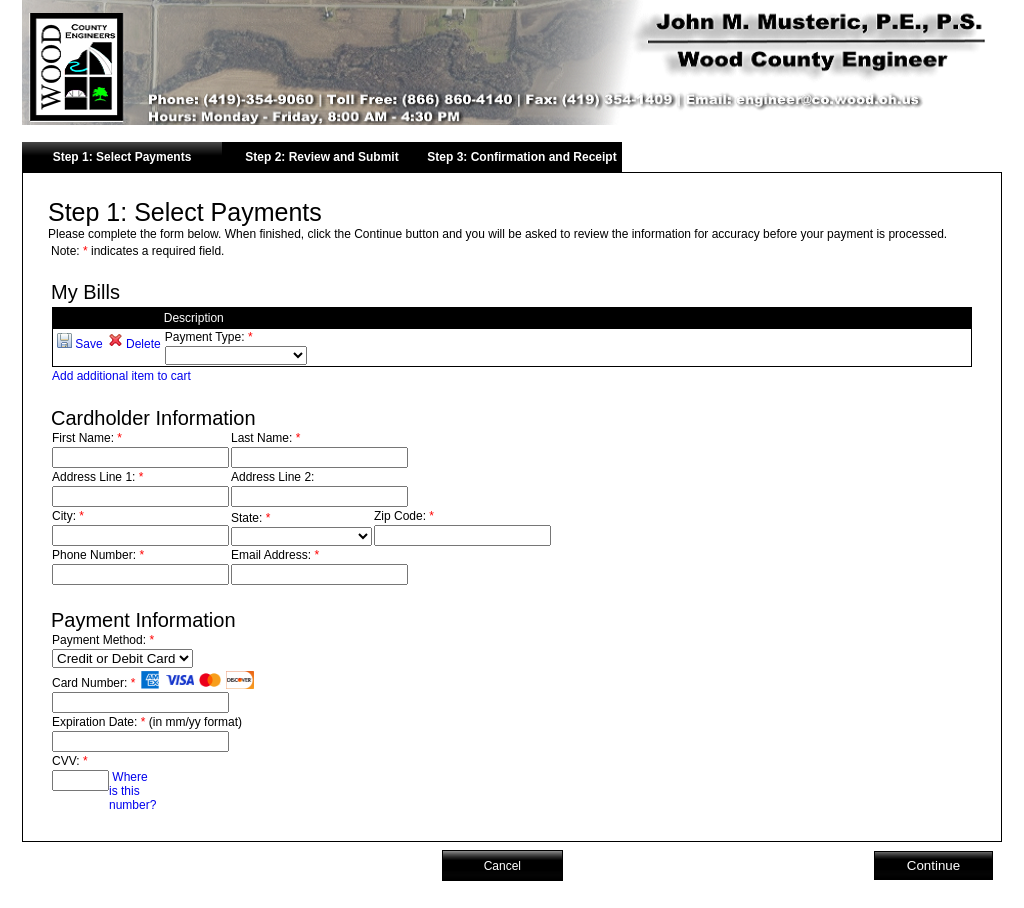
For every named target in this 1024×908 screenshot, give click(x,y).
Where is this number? (132, 791)
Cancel (502, 866)
